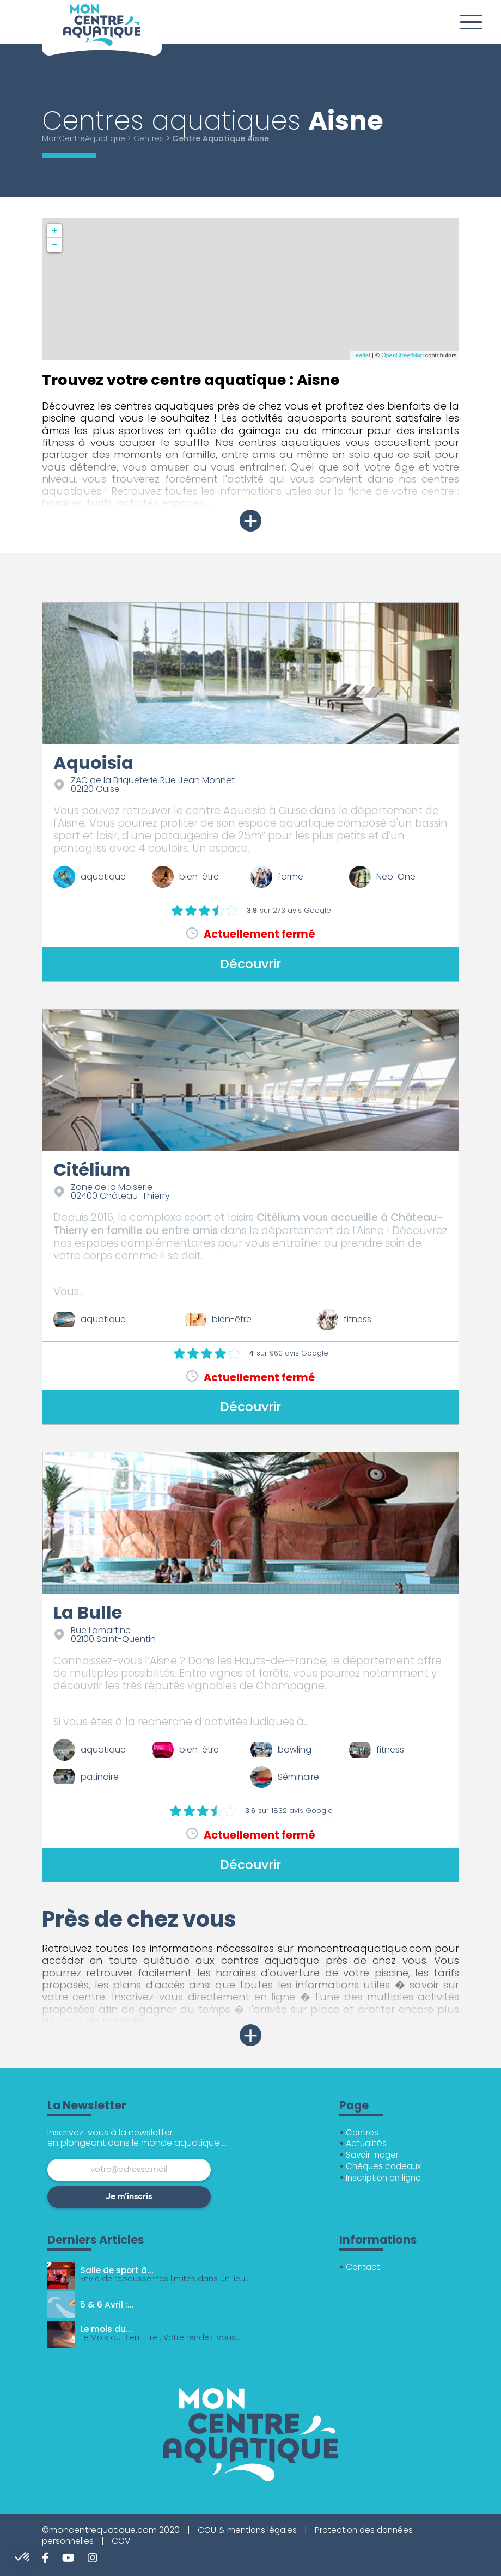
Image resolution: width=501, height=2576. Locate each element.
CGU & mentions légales (249, 2530)
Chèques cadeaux (385, 2166)
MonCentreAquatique (85, 138)
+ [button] (55, 230)
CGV (123, 2541)
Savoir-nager (374, 2154)
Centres (152, 138)
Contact (364, 2267)
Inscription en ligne (385, 2177)
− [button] (55, 245)
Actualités (367, 2143)
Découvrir (250, 964)
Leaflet (361, 355)
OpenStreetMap (402, 355)
